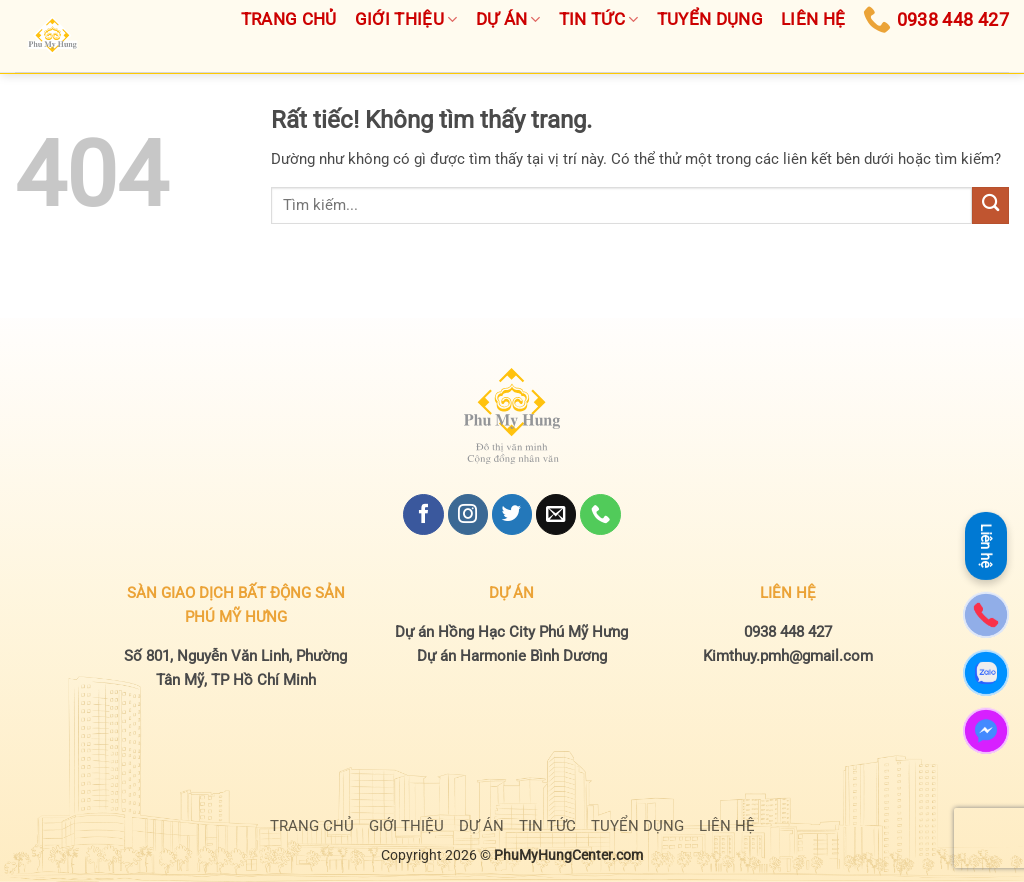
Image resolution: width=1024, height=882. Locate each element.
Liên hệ (986, 546)
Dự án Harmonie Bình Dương (512, 656)
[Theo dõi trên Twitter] (512, 514)
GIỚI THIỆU (406, 826)
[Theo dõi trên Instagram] (468, 514)
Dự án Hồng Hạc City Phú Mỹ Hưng (511, 632)
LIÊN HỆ (727, 826)
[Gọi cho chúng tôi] (600, 514)
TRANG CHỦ (312, 826)
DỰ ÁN (481, 826)
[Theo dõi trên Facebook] (423, 514)
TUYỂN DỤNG (637, 826)
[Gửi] (990, 205)
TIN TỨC (547, 826)
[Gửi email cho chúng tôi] (556, 514)
